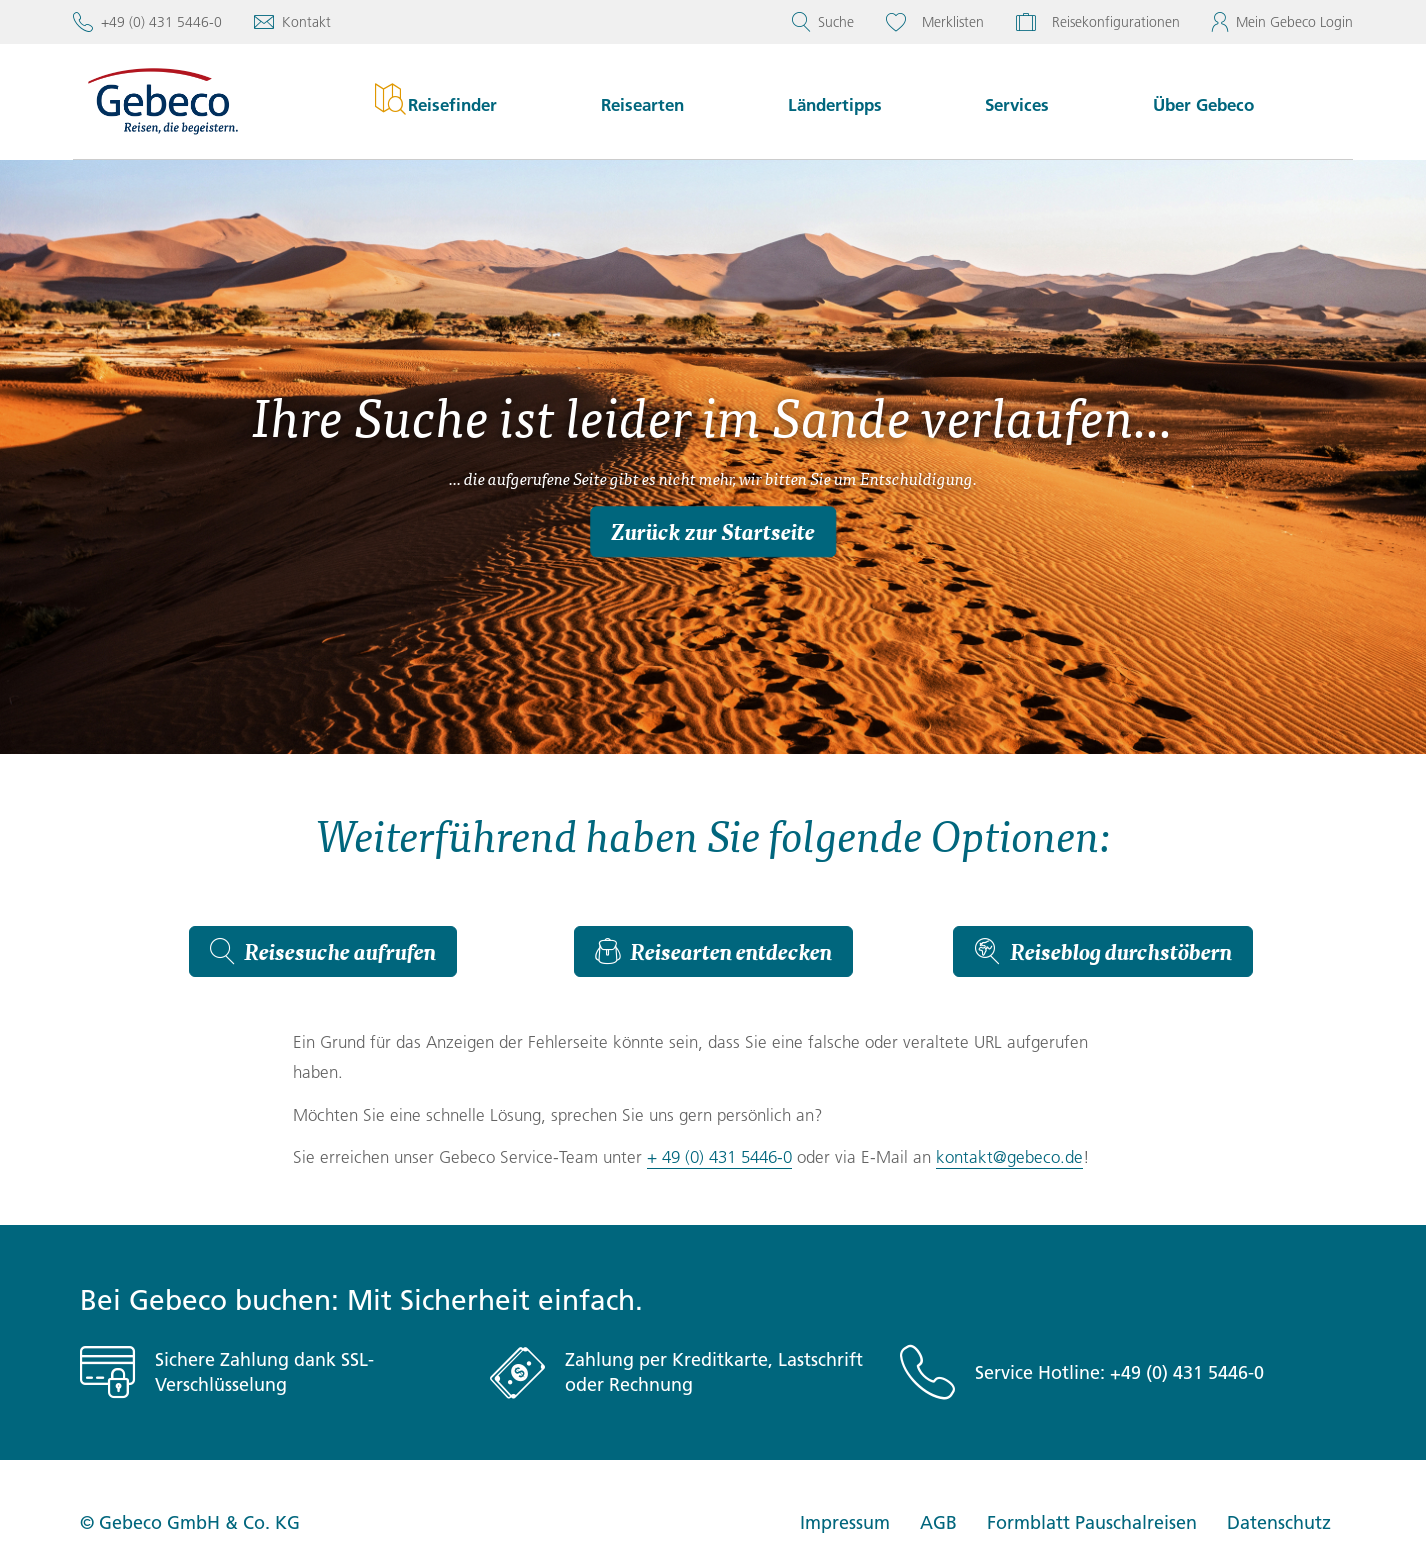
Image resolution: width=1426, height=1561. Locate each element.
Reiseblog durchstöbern (1103, 951)
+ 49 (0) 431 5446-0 (719, 1157)
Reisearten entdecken (713, 951)
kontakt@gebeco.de (1009, 1157)
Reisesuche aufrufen (323, 951)
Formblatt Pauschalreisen (1092, 1522)
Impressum (845, 1522)
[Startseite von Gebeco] (191, 101)
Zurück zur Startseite (713, 531)
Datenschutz (1279, 1522)
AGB (938, 1522)
